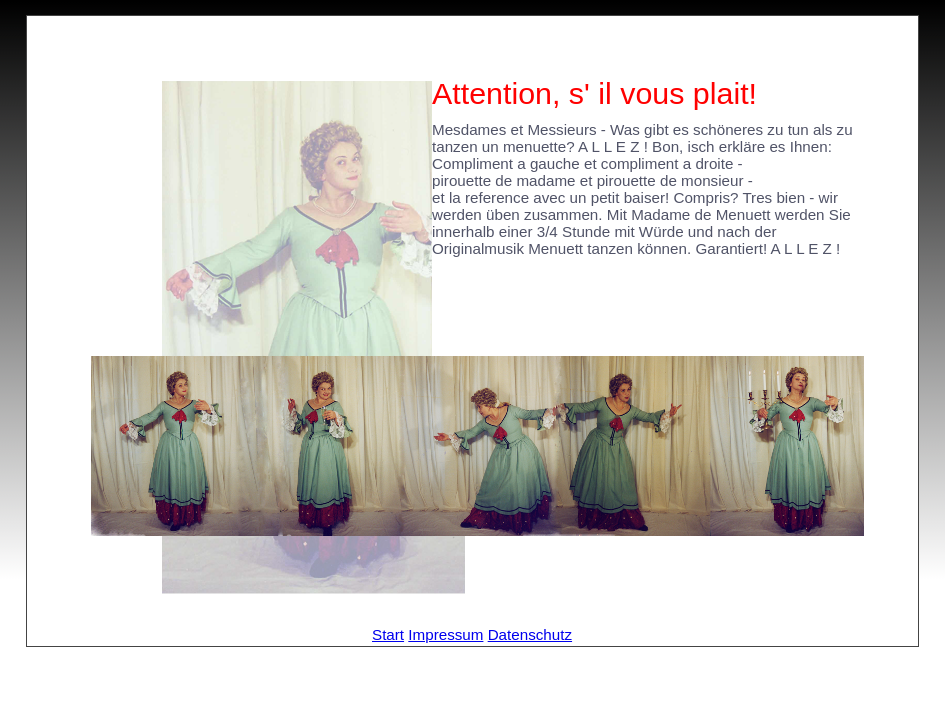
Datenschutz (530, 634)
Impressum (445, 634)
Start (388, 634)
